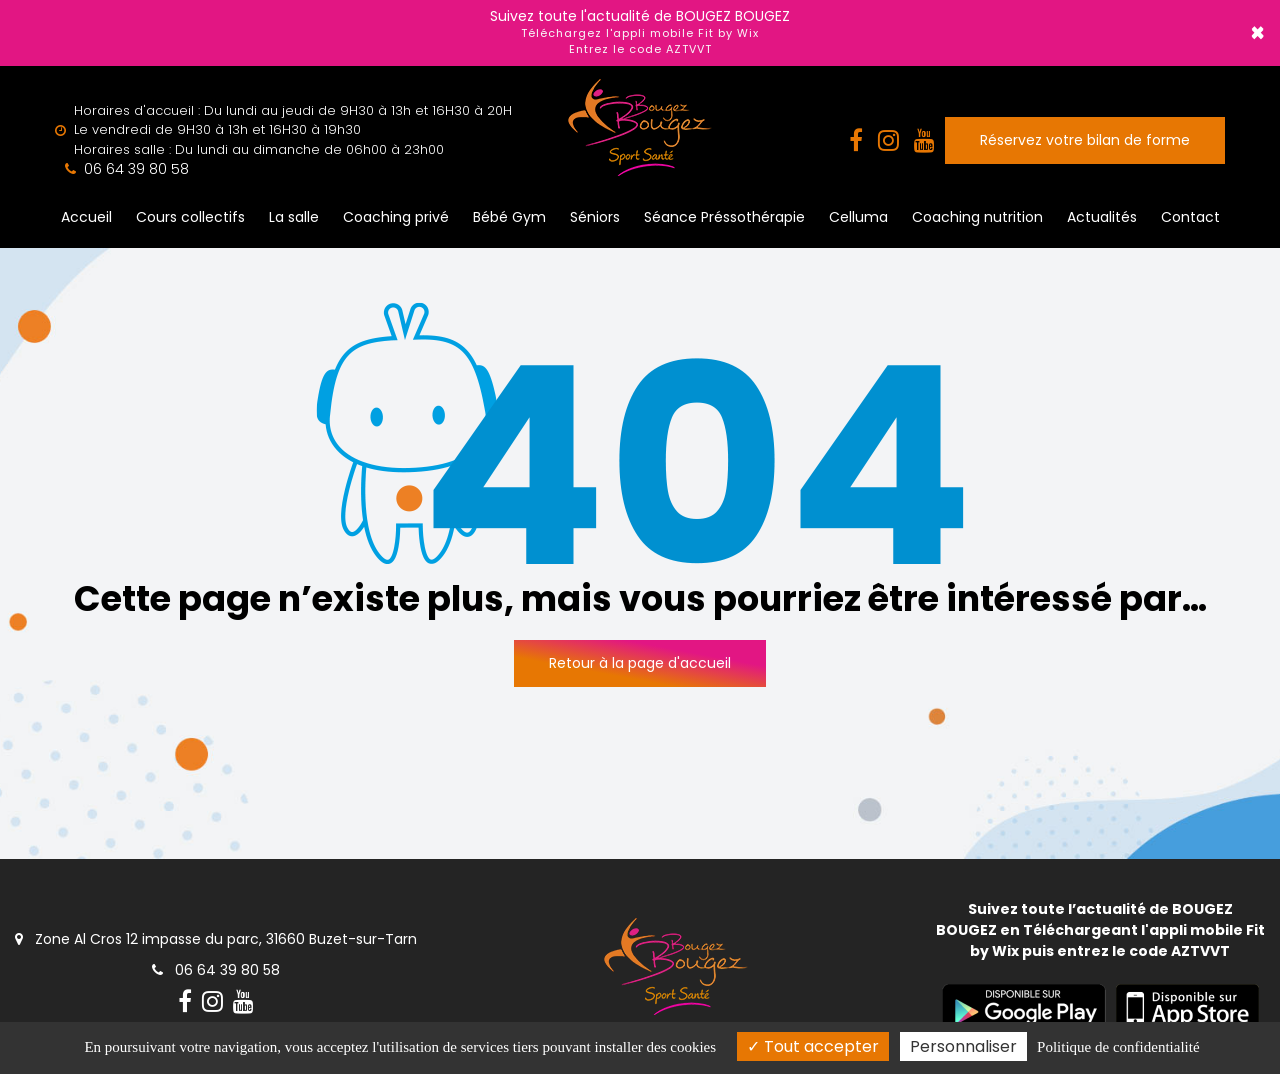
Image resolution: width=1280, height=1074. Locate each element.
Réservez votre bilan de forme (1085, 140)
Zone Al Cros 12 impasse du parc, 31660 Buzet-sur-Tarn (216, 939)
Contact (1190, 217)
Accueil (86, 217)
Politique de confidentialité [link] (1118, 1047)
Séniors (595, 217)
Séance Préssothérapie (724, 217)
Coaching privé (396, 217)
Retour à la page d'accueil (640, 663)
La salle (294, 217)
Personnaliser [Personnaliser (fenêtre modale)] (963, 1046)
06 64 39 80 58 (216, 970)
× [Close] (1257, 33)
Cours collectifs (190, 217)
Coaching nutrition (977, 217)
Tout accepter (813, 1046)
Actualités (1102, 217)
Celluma (858, 217)
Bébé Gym (509, 217)
